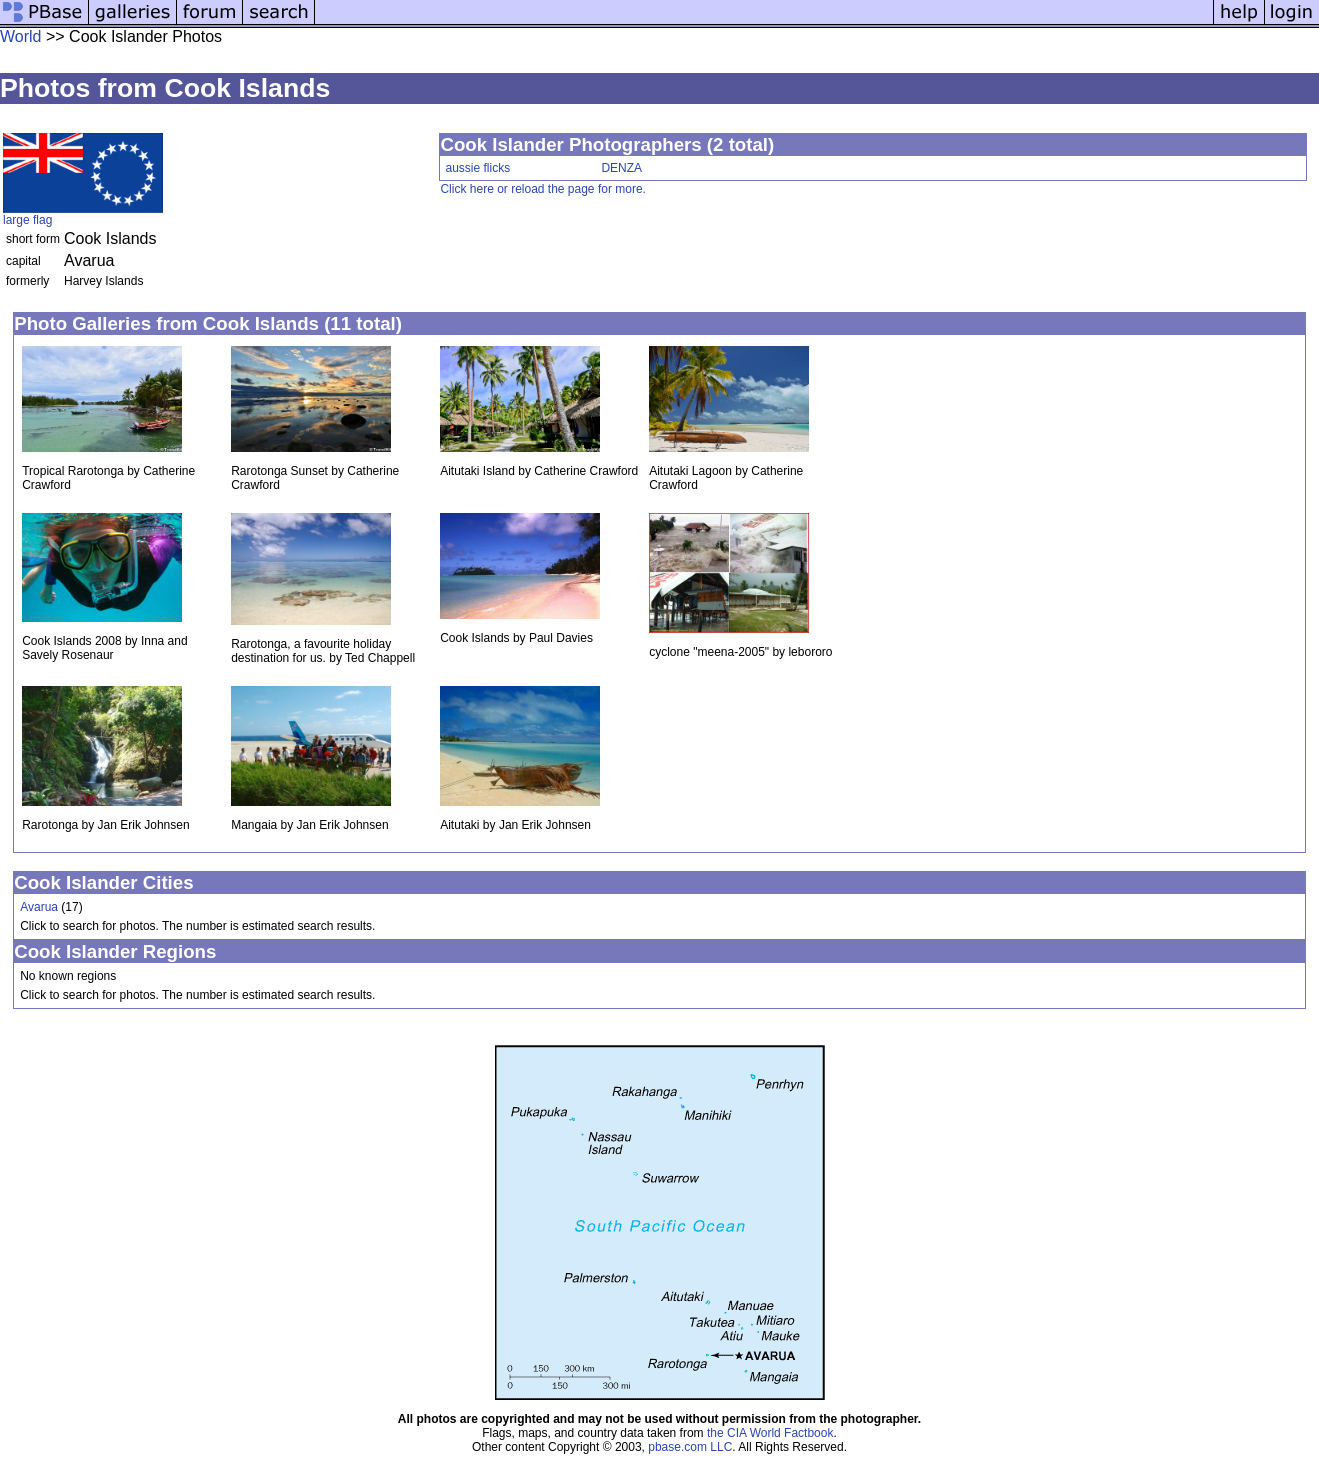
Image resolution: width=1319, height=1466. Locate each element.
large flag (27, 220)
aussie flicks (477, 168)
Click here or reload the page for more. (542, 189)
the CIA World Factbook (770, 1433)
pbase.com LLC (690, 1447)
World (21, 36)
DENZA (621, 168)
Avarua (39, 907)
